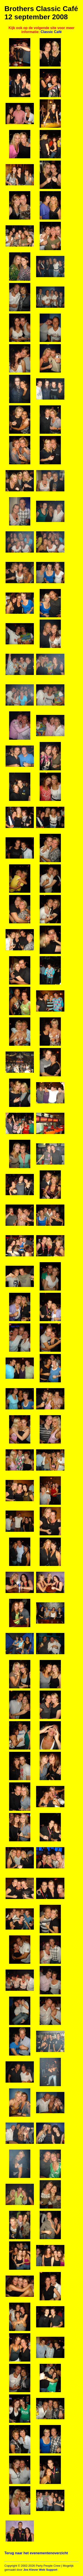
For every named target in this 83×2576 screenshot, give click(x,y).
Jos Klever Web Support (40, 2569)
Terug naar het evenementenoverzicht (36, 2553)
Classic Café (51, 32)
